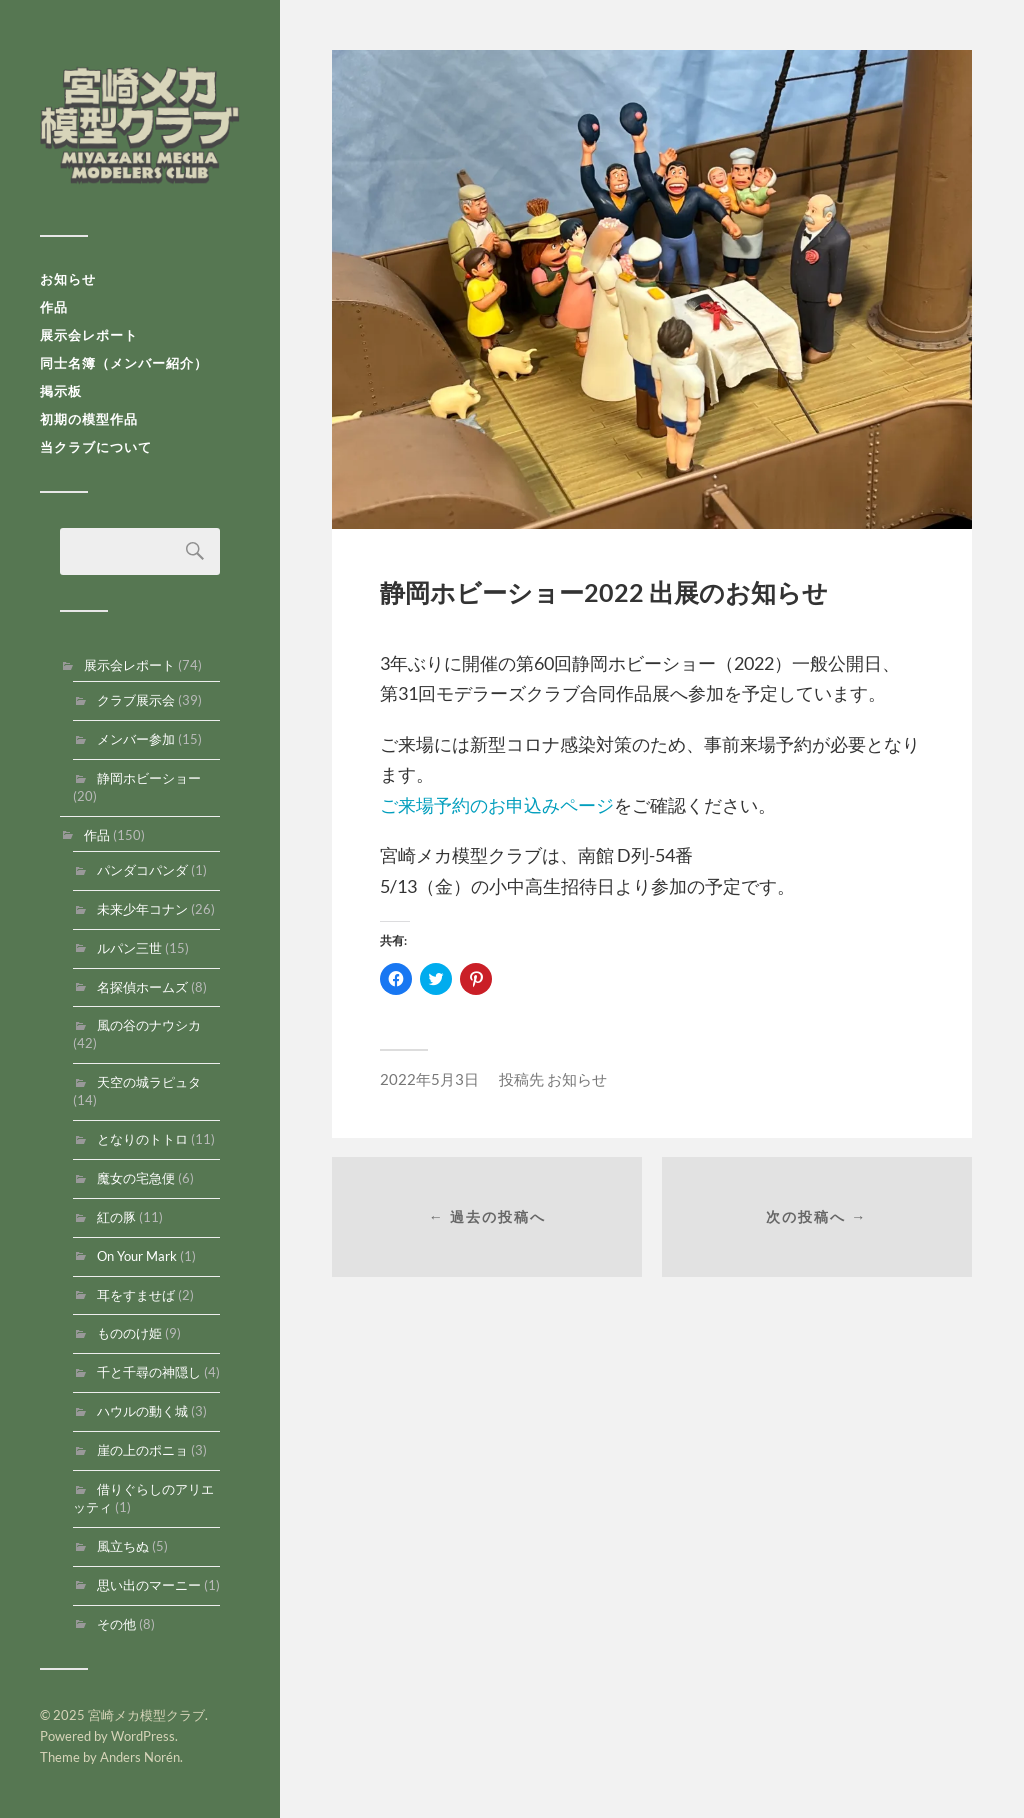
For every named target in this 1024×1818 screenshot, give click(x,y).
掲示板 (61, 391)
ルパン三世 (129, 948)
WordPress (143, 1736)
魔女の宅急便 (136, 1178)
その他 (116, 1624)
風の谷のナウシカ (149, 1025)
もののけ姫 (129, 1333)
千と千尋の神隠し (149, 1372)
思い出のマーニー (149, 1585)
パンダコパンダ (142, 870)
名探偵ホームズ (142, 987)
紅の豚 (116, 1217)
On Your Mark (137, 1256)
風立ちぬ (123, 1546)
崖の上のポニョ (142, 1450)
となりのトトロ (142, 1139)
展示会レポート (89, 335)
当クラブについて (96, 447)
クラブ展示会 (136, 700)
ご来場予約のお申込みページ (497, 805)
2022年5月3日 (429, 1079)
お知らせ (68, 279)
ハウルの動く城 (142, 1411)
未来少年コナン (142, 909)
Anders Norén (140, 1757)
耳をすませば (136, 1295)
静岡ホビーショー (149, 778)
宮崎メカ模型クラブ (140, 125)
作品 (54, 307)
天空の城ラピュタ (149, 1082)
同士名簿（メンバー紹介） (124, 363)
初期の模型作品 (89, 419)
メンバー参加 (136, 739)
